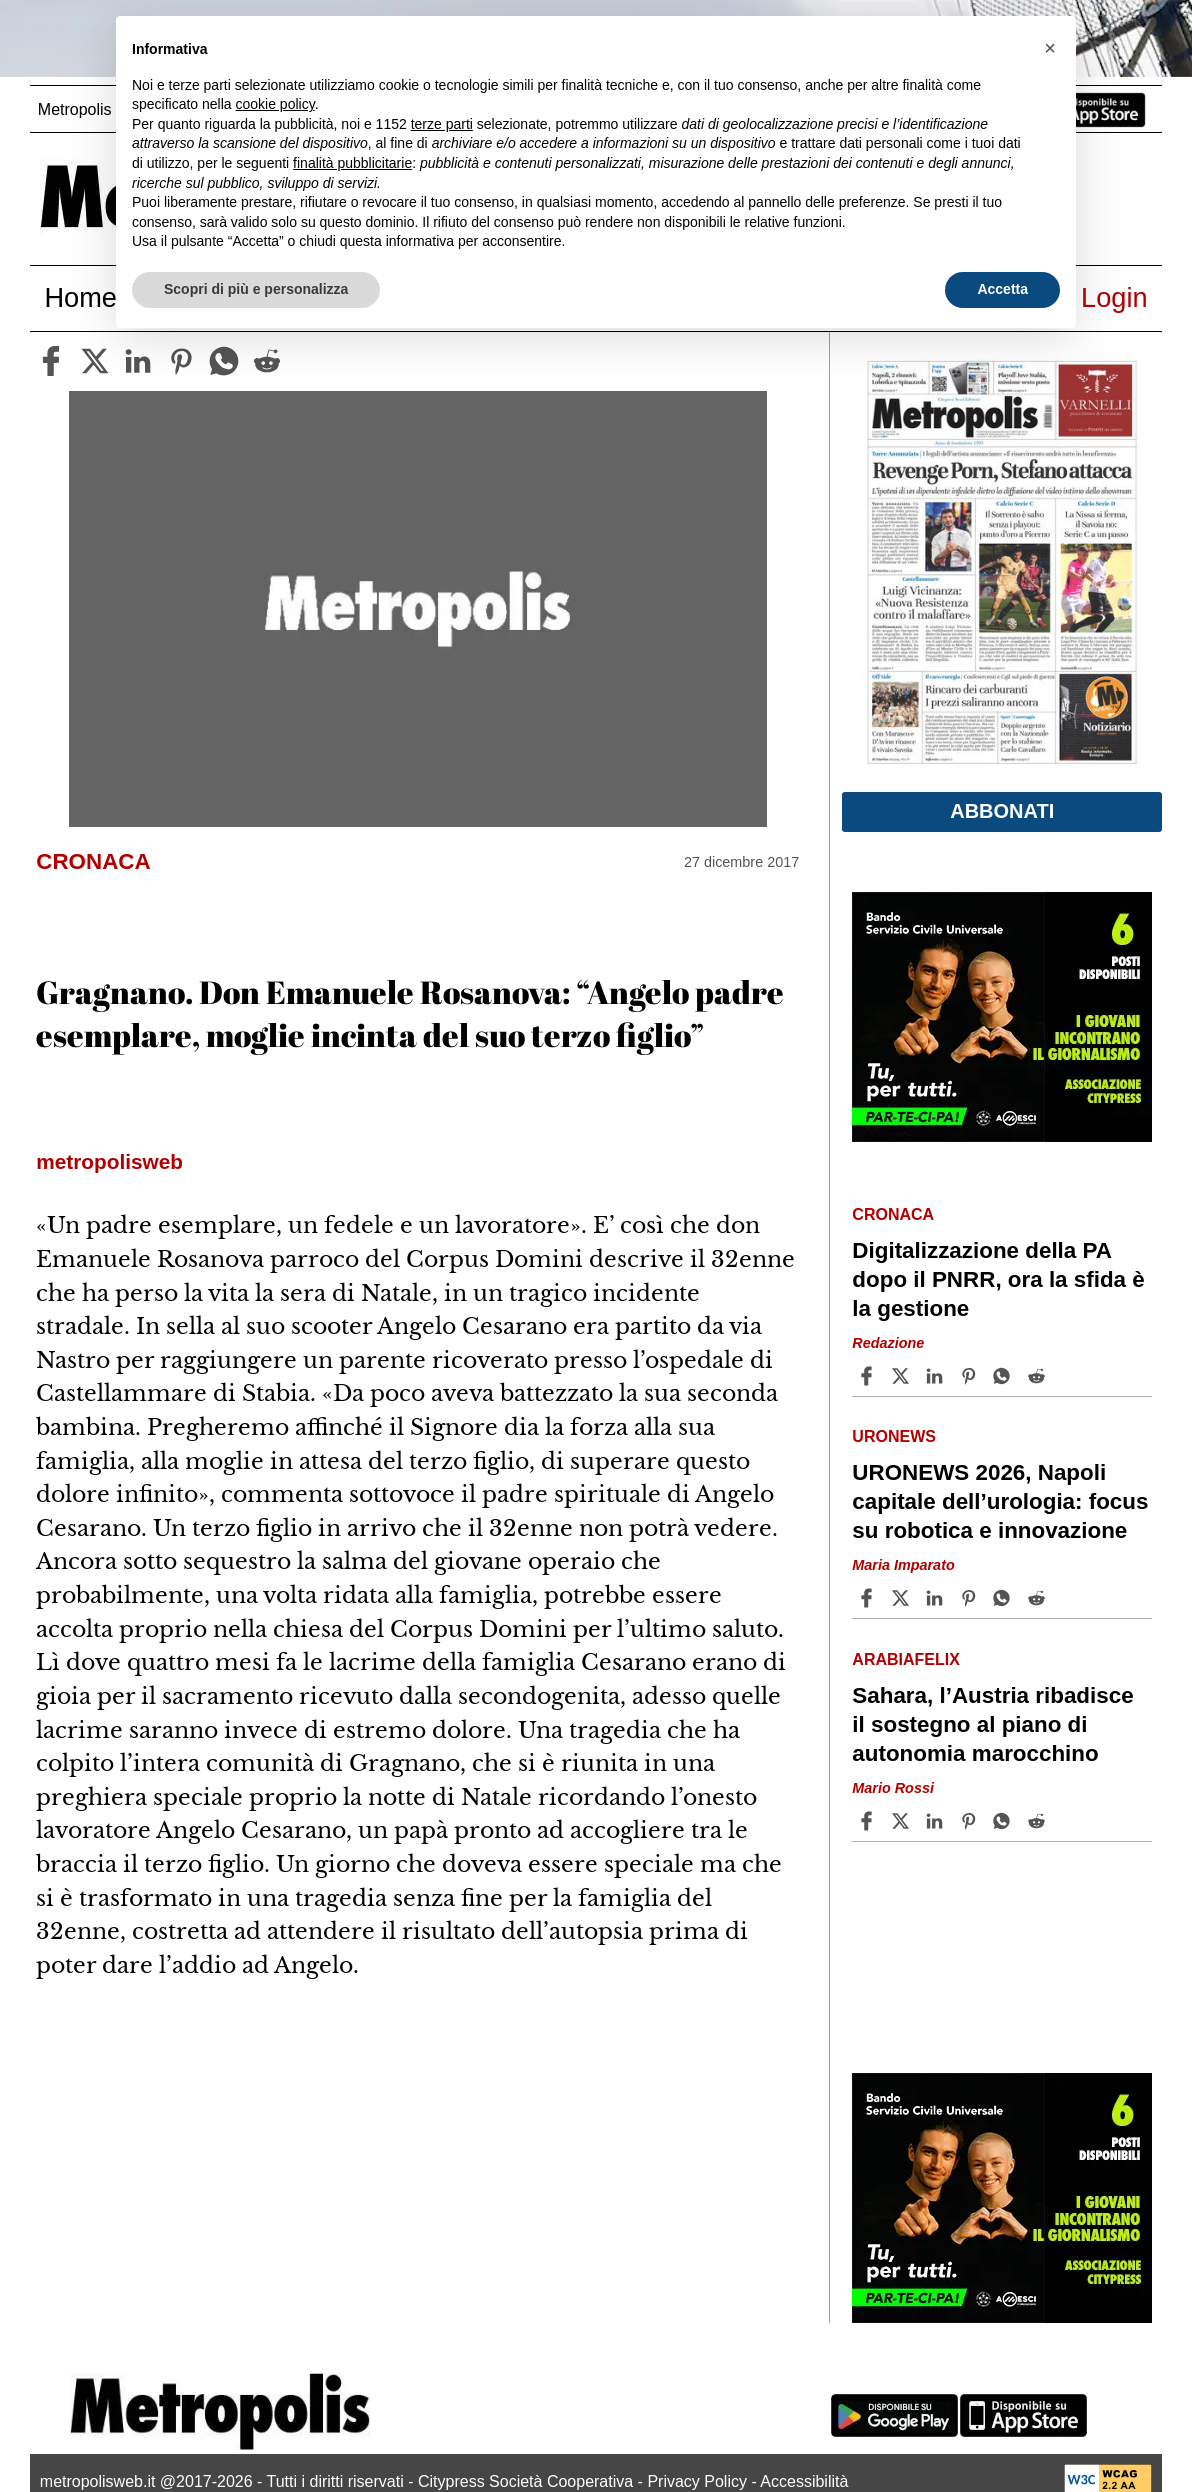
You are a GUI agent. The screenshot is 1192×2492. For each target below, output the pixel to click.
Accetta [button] (1002, 289)
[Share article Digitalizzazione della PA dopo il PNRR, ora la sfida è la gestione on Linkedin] (937, 1376)
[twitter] (95, 361)
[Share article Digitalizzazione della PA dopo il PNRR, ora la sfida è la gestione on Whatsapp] (1005, 1376)
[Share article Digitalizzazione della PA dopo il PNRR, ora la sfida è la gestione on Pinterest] (971, 1376)
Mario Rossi (893, 1788)
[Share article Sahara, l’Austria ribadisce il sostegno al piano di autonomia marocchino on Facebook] (869, 1821)
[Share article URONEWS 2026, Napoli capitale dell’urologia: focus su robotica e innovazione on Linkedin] (937, 1598)
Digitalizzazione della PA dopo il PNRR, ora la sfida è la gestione (998, 1279)
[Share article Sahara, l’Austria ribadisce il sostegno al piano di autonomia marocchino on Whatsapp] (1005, 1821)
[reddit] (267, 361)
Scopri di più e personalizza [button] (256, 289)
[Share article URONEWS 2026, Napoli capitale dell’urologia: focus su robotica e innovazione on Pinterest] (971, 1598)
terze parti (442, 124)
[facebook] (51, 361)
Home (80, 297)
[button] (1050, 48)
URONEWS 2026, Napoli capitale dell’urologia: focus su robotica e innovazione (1000, 1501)
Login (1114, 297)
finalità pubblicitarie (352, 163)
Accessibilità (804, 2481)
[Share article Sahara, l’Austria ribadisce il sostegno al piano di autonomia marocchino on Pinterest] (971, 1821)
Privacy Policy (697, 2481)
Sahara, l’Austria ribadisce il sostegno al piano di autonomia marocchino (992, 1724)
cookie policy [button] (275, 104)
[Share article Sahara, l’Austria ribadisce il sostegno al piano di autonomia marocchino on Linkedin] (937, 1821)
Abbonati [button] (1002, 811)
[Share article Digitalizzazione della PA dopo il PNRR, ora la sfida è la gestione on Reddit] (1039, 1376)
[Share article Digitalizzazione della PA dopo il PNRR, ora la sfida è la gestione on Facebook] (869, 1376)
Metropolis (75, 109)
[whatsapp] (224, 361)
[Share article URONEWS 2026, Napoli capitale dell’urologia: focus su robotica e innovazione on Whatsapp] (1005, 1598)
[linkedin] (138, 361)
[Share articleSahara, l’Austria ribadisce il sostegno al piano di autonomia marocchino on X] (903, 1821)
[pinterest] (181, 361)
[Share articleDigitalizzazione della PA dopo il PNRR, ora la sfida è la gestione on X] (903, 1376)
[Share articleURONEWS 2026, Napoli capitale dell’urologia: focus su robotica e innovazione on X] (903, 1598)
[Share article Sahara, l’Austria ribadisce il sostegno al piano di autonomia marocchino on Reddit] (1039, 1821)
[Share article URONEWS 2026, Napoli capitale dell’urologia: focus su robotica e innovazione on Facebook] (869, 1598)
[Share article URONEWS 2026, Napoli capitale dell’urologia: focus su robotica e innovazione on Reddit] (1039, 1598)
